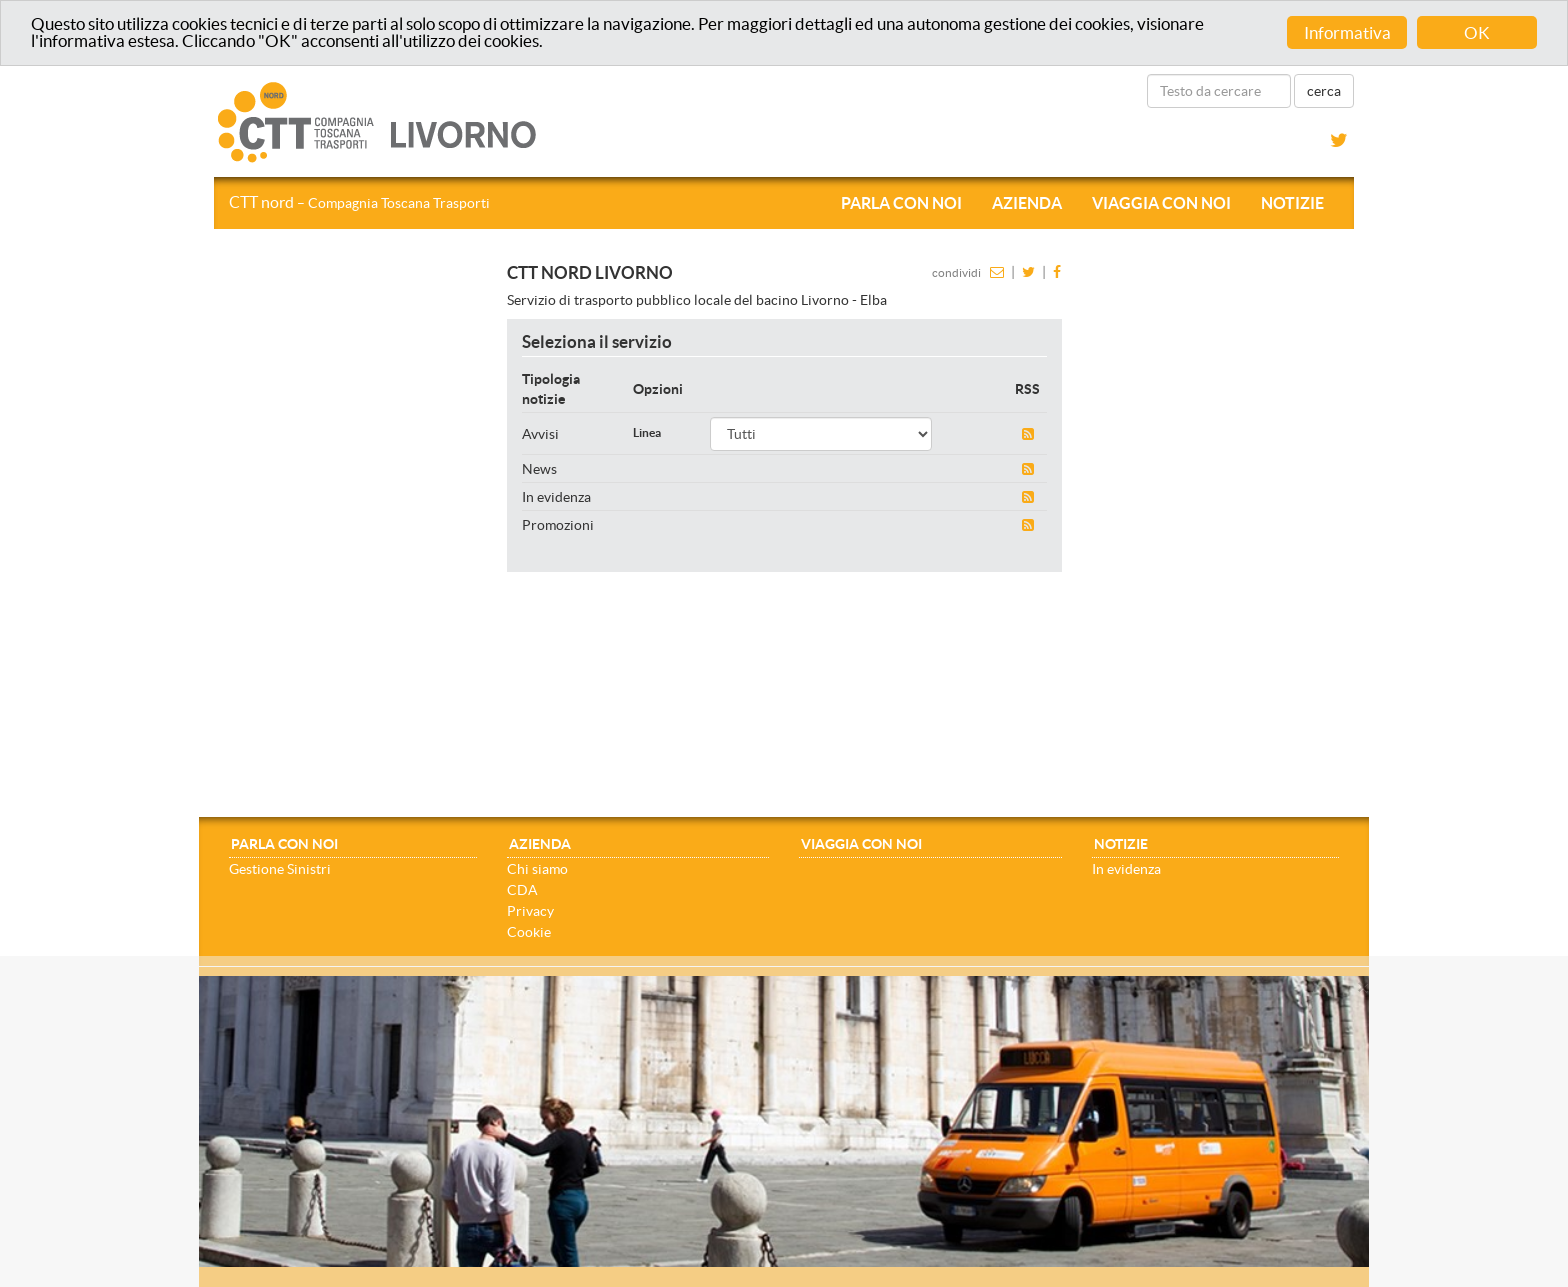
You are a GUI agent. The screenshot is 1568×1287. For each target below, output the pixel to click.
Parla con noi (901, 203)
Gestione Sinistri (280, 869)
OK (1477, 32)
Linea (647, 432)
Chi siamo (537, 869)
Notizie (1292, 203)
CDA (522, 890)
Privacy (530, 911)
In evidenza (1126, 869)
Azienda (1027, 203)
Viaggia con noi (1161, 203)
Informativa (1347, 32)
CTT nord (359, 202)
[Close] (1363, 986)
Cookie (529, 932)
